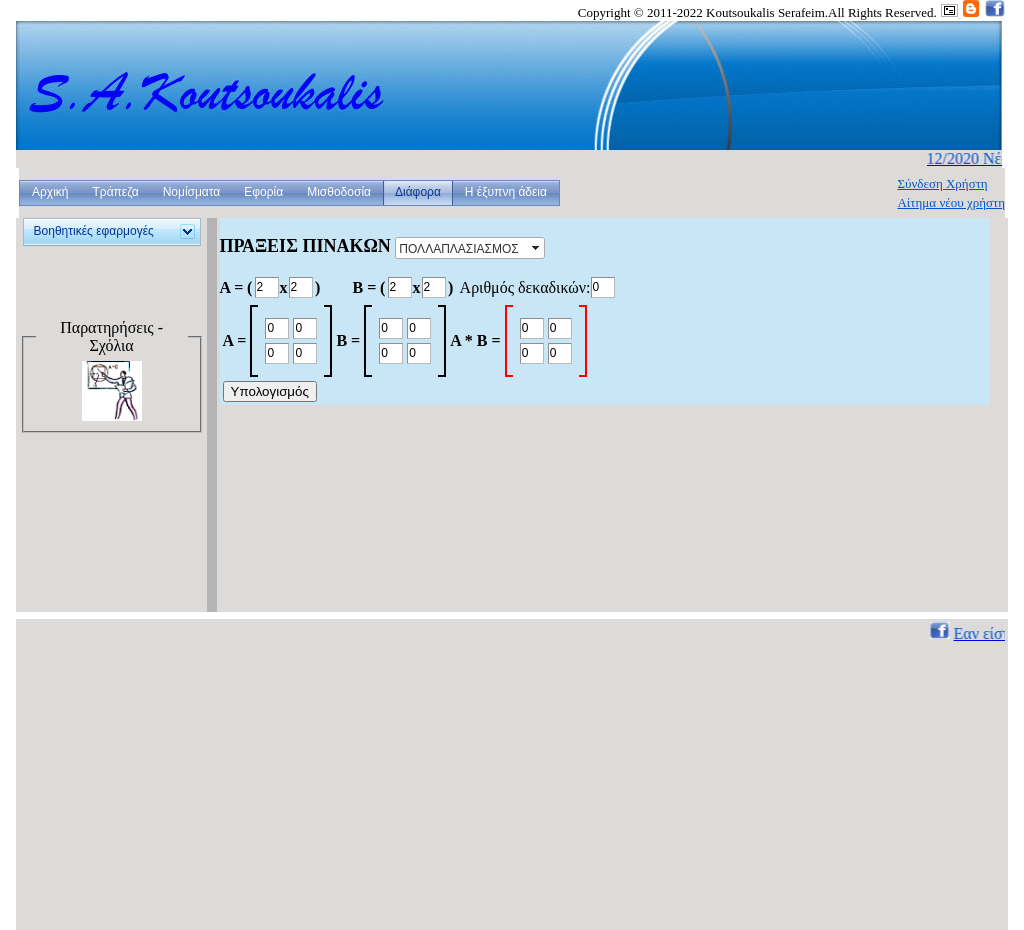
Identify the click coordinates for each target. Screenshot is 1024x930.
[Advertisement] (107, 537)
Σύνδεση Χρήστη (942, 183)
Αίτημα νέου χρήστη (951, 202)
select (537, 248)
